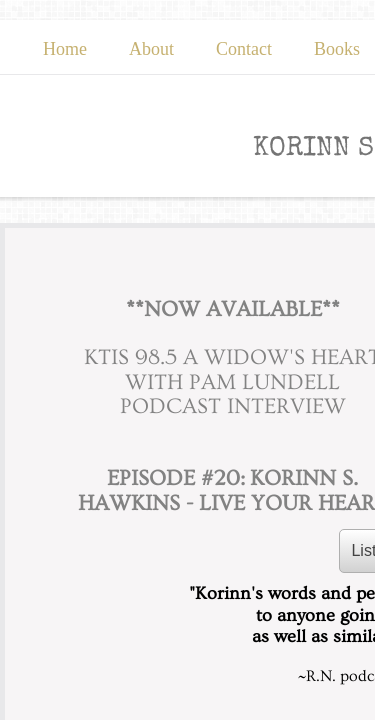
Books (337, 49)
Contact (244, 49)
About (151, 49)
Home (65, 49)
